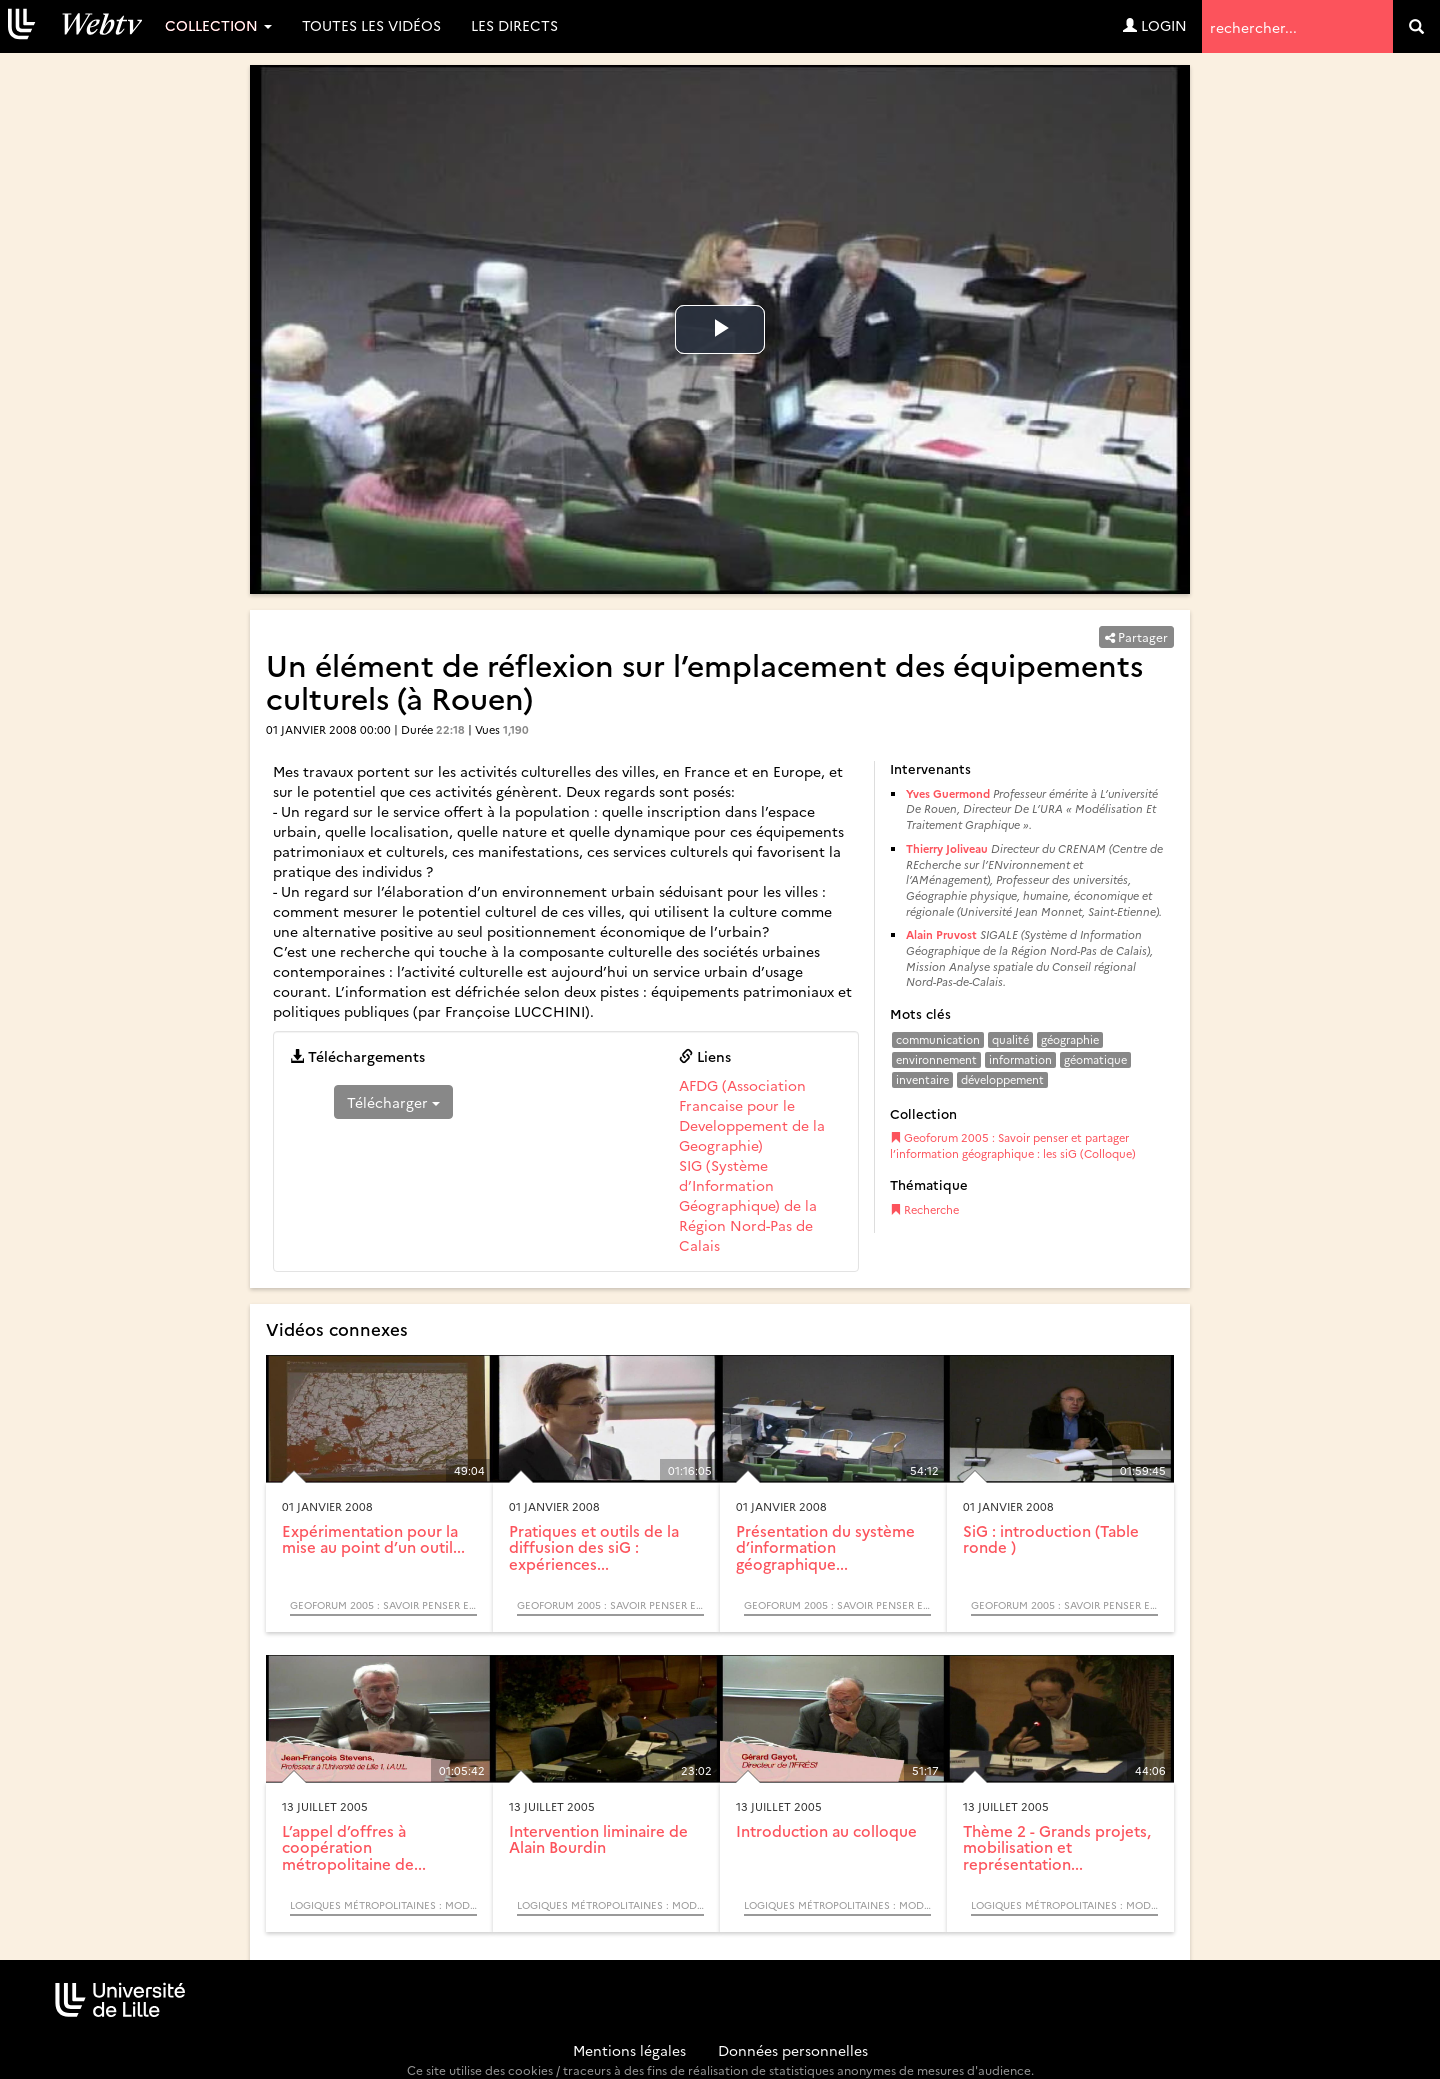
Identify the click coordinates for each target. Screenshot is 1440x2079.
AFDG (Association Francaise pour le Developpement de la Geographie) (752, 1115)
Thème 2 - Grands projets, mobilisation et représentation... (1057, 1847)
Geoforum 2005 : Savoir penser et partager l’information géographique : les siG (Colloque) (1013, 1145)
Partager (1136, 636)
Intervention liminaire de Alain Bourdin (598, 1839)
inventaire (922, 1079)
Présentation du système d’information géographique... (825, 1547)
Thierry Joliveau (947, 848)
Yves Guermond (948, 793)
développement (1002, 1079)
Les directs (514, 25)
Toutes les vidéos (371, 25)
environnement (936, 1059)
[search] (1416, 26)
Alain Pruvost (941, 934)
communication (938, 1039)
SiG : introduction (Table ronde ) (1051, 1539)
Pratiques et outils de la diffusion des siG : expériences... (594, 1547)
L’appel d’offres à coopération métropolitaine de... (354, 1847)
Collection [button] (218, 25)
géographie (1070, 1039)
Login (1155, 25)
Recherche (924, 1209)
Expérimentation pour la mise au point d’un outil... (373, 1539)
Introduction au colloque (826, 1830)
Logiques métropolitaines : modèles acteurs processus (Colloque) (383, 1905)
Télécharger (393, 1102)
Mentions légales (629, 2050)
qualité (1010, 1039)
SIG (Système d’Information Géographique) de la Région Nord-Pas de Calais (748, 1205)
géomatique (1095, 1059)
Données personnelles (793, 2050)
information (1020, 1059)
